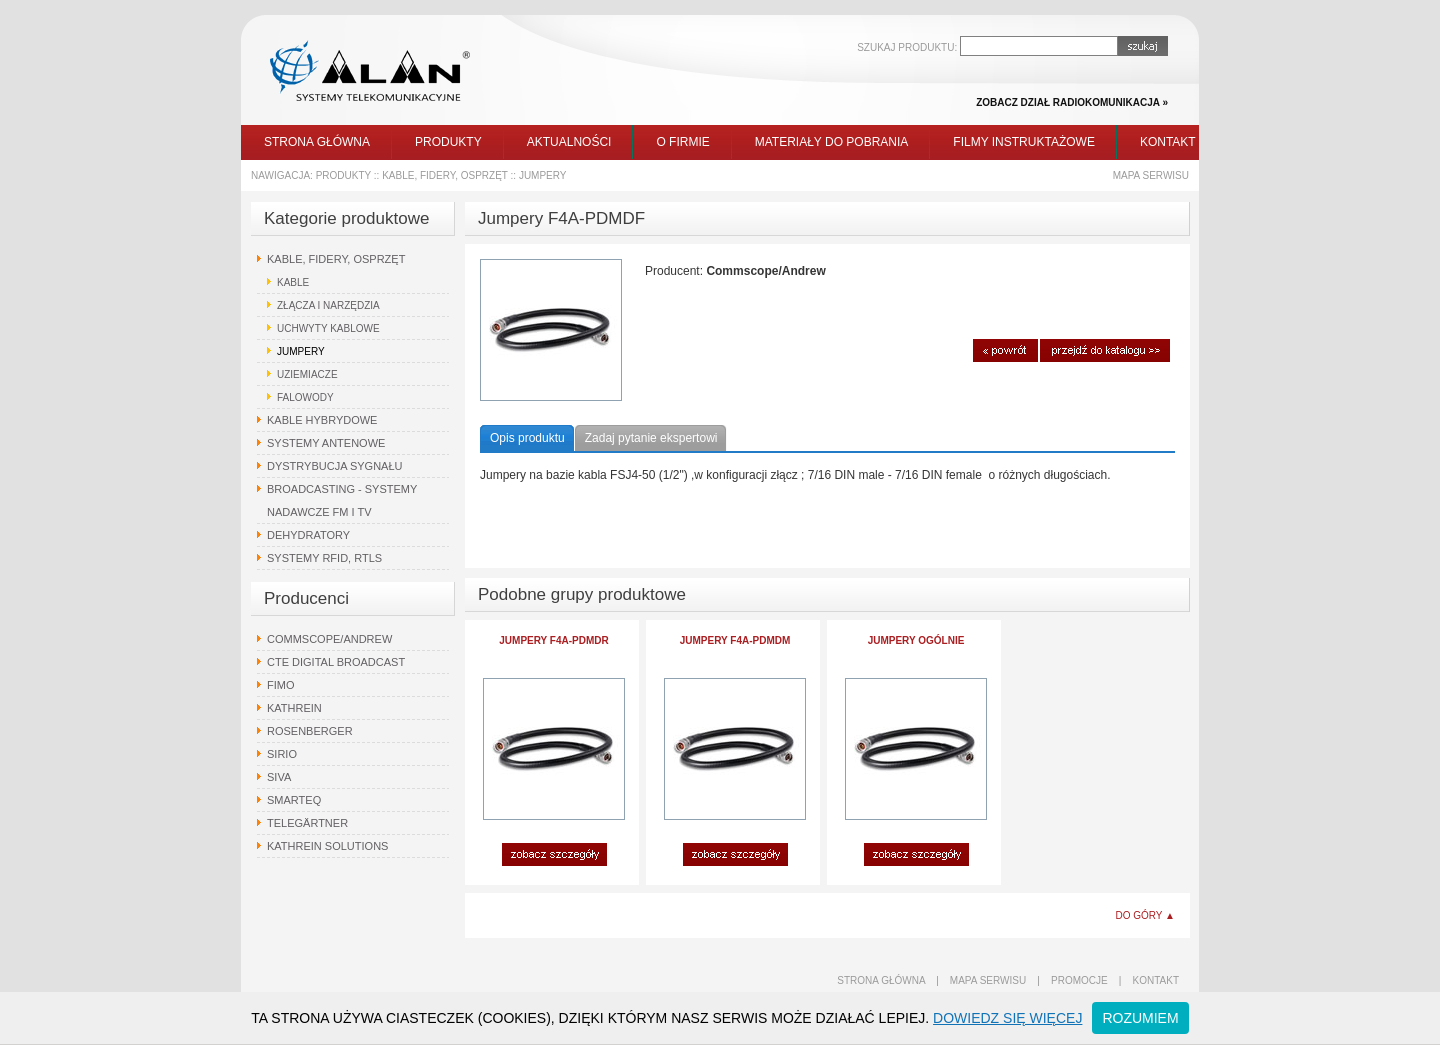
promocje (1079, 980)
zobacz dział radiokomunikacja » (1072, 102)
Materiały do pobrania (832, 142)
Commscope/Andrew (329, 639)
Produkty (448, 142)
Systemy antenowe (326, 443)
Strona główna (317, 142)
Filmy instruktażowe (1024, 142)
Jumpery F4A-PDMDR (553, 640)
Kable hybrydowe (322, 420)
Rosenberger (310, 731)
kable (293, 282)
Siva (279, 777)
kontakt (1156, 980)
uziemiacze (307, 374)
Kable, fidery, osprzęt (445, 175)
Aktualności (569, 142)
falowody (305, 397)
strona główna (881, 980)
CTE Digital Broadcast (336, 662)
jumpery (543, 175)
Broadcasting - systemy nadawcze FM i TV (342, 500)
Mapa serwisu (1151, 175)
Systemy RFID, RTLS (324, 558)
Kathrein (294, 708)
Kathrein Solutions (327, 846)
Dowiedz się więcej (1007, 1018)
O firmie (682, 142)
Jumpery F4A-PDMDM (735, 640)
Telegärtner (307, 823)
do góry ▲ (1145, 915)
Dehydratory (308, 535)
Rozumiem (1140, 1018)
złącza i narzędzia (328, 305)
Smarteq (294, 800)
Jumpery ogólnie (916, 640)
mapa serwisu (988, 980)
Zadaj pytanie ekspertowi (651, 438)
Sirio (282, 754)
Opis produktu (527, 438)
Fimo (281, 685)
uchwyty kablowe (328, 328)
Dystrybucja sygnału (335, 466)
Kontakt (1168, 142)
